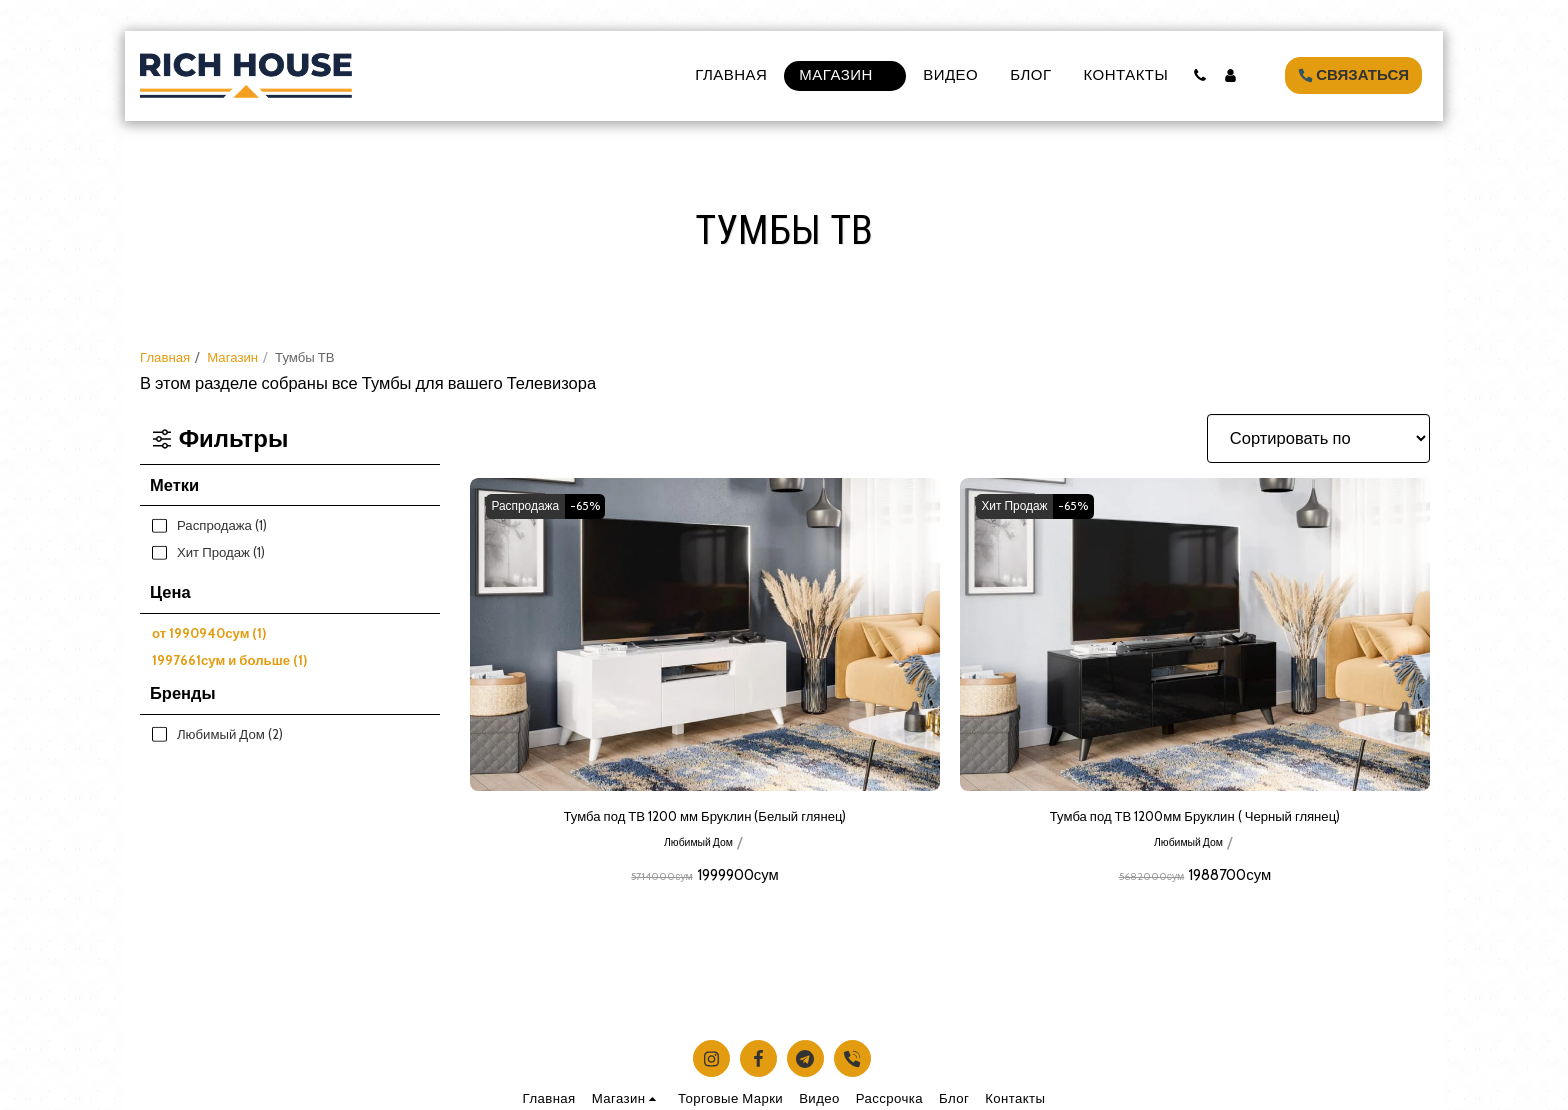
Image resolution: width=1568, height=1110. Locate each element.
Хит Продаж (1020, 506)
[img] (705, 634)
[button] (1199, 75)
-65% (602, 506)
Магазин (232, 357)
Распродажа (531, 506)
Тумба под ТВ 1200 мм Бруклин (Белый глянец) (704, 819)
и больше (229, 660)
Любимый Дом (698, 847)
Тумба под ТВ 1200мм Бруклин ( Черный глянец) (1195, 819)
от (209, 633)
